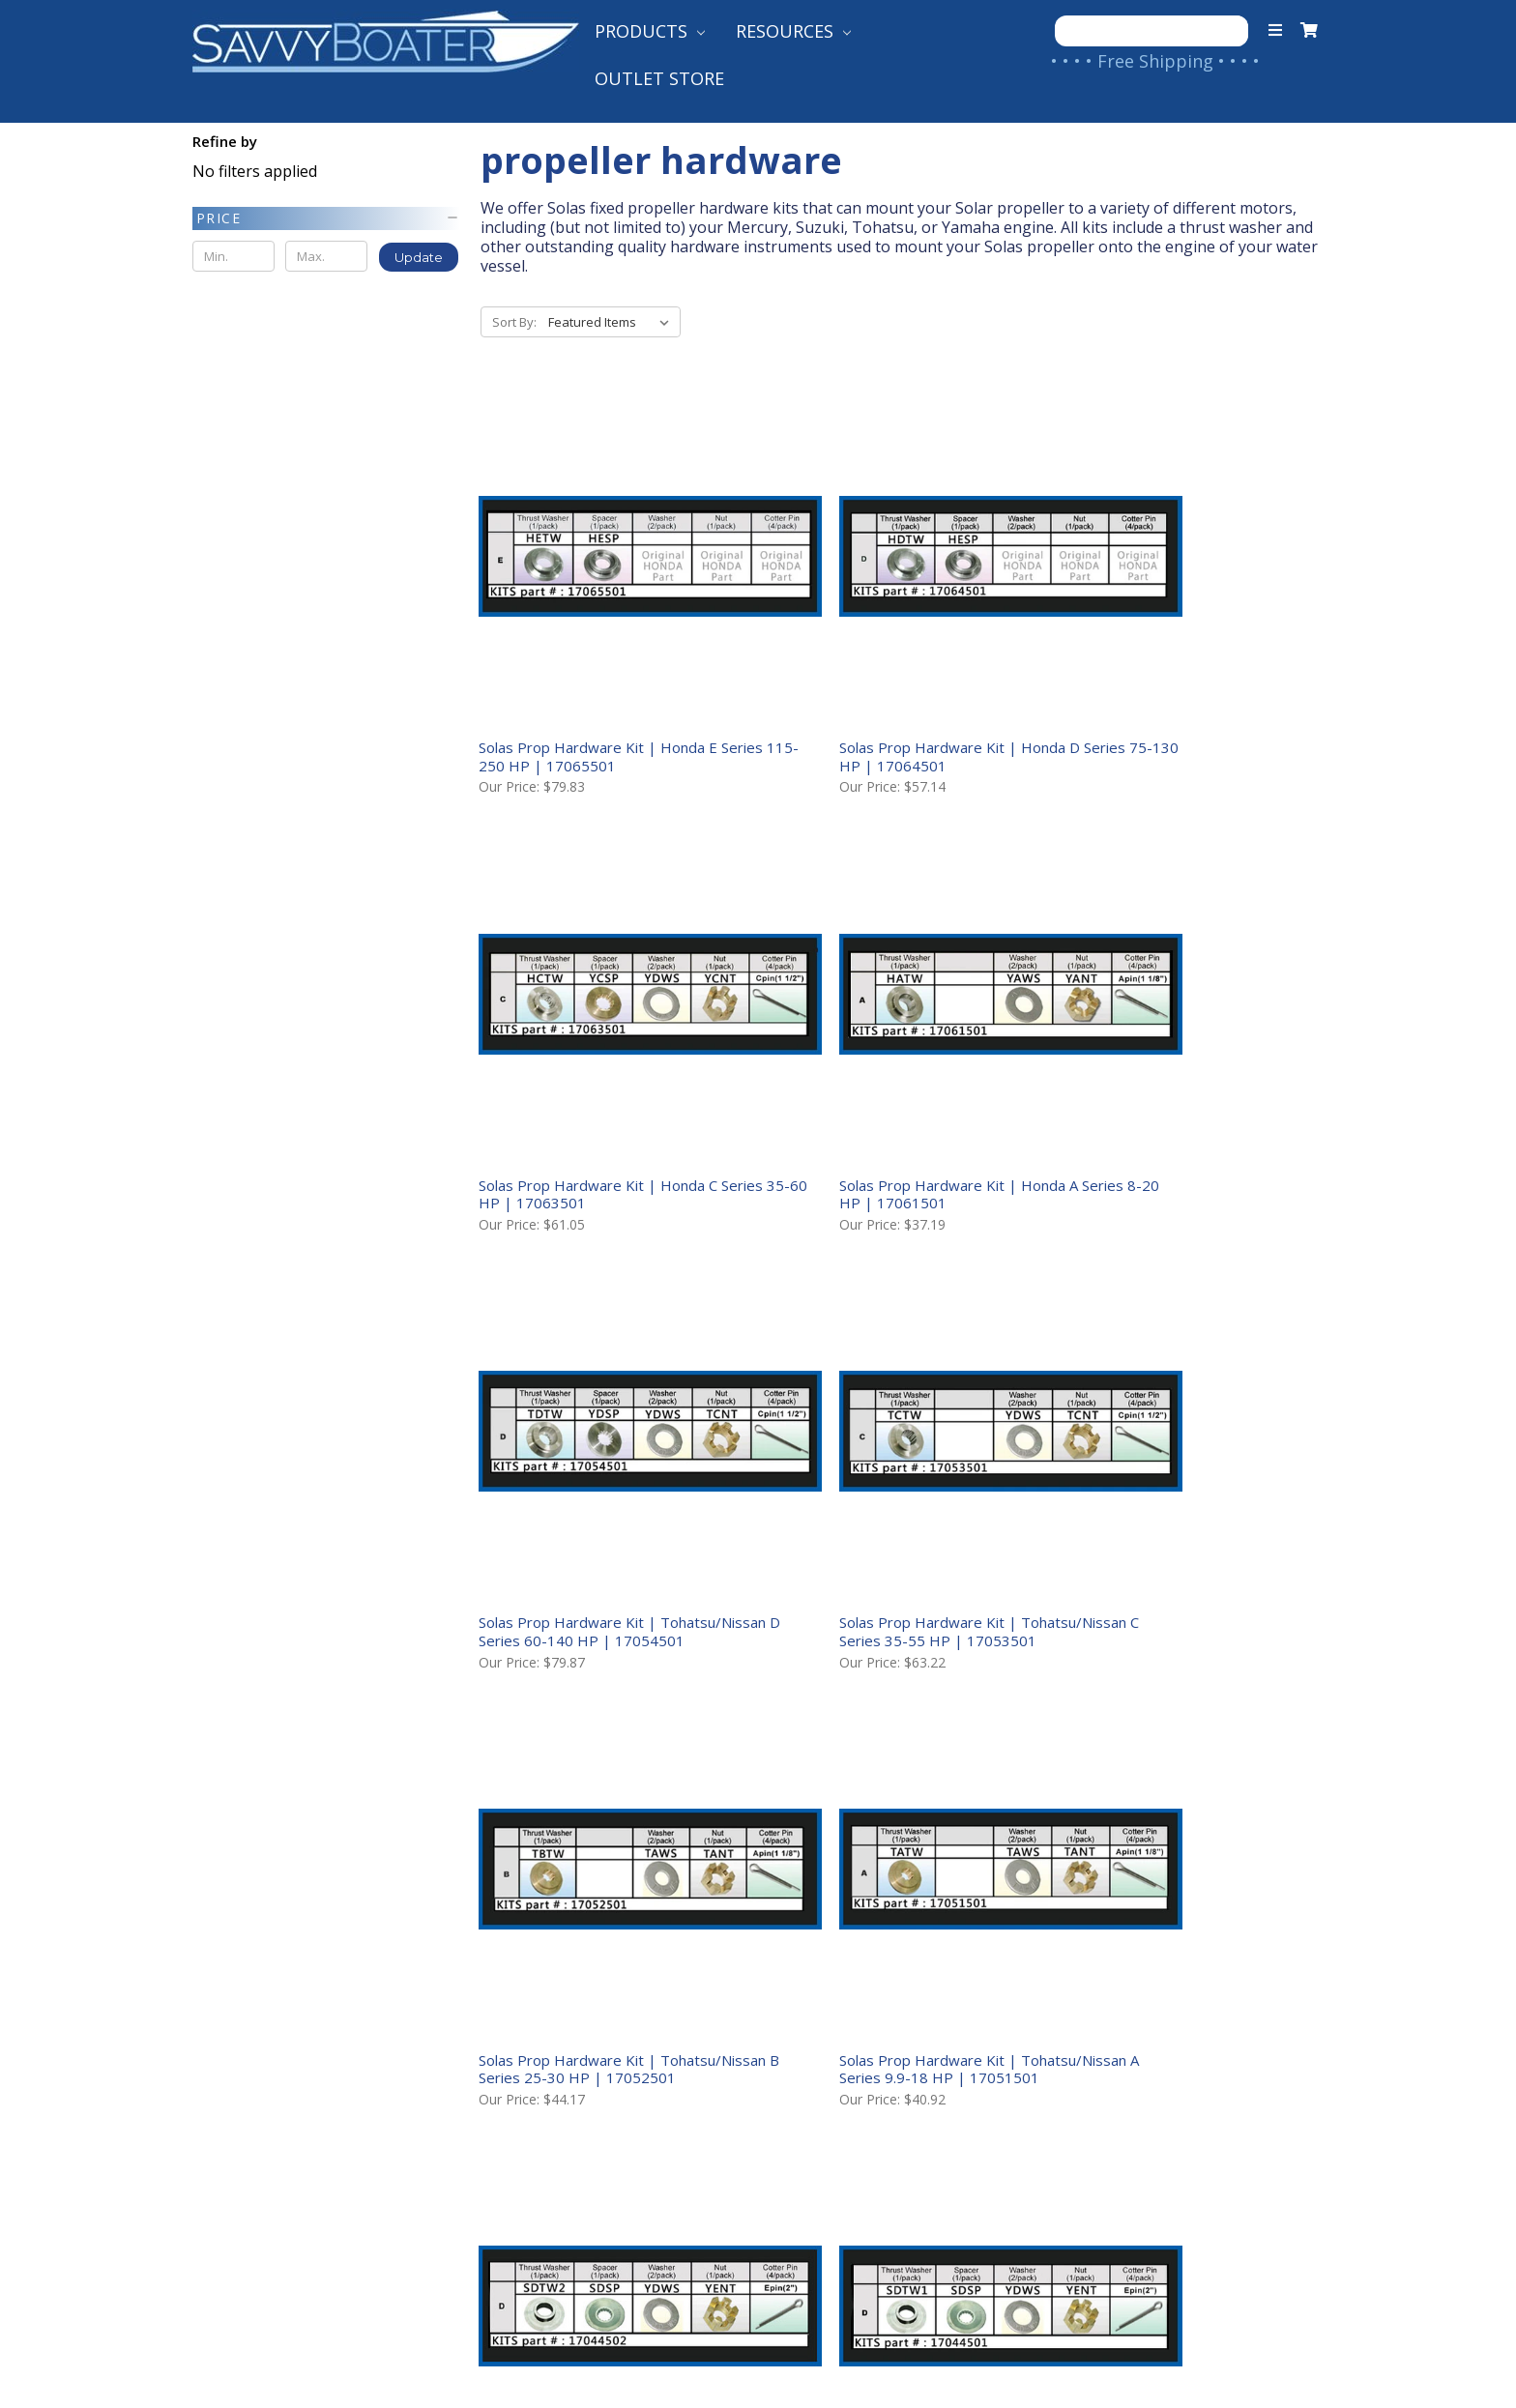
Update (418, 257)
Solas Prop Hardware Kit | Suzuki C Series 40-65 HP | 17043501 (885, 1804)
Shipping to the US (556, 2039)
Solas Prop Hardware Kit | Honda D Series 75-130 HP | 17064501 (888, 681)
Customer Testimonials (859, 2071)
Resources (793, 31)
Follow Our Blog (827, 2134)
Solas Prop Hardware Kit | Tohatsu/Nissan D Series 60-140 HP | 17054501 (896, 1053)
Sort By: (514, 322)
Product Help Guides (846, 2039)
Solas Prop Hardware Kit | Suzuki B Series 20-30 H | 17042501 (1174, 1804)
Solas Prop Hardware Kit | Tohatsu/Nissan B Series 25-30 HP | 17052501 (604, 1433)
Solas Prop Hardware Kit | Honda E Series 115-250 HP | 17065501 (600, 681)
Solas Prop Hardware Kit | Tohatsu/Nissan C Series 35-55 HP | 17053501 (1178, 1053)
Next (1298, 1902)
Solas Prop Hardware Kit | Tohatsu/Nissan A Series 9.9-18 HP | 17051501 (892, 1433)
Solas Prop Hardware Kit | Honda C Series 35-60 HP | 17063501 (1175, 681)
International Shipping (573, 2102)
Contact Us (241, 2071)
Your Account (250, 2102)
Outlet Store (659, 78)
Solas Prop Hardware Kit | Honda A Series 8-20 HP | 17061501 (600, 1043)
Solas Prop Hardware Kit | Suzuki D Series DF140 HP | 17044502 (1174, 1423)
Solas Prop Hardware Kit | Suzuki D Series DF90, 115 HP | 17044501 (599, 1804)
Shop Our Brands (830, 2102)
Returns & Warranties (570, 2134)
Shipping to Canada (560, 2071)
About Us (232, 2039)
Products (650, 31)
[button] (326, 218)
